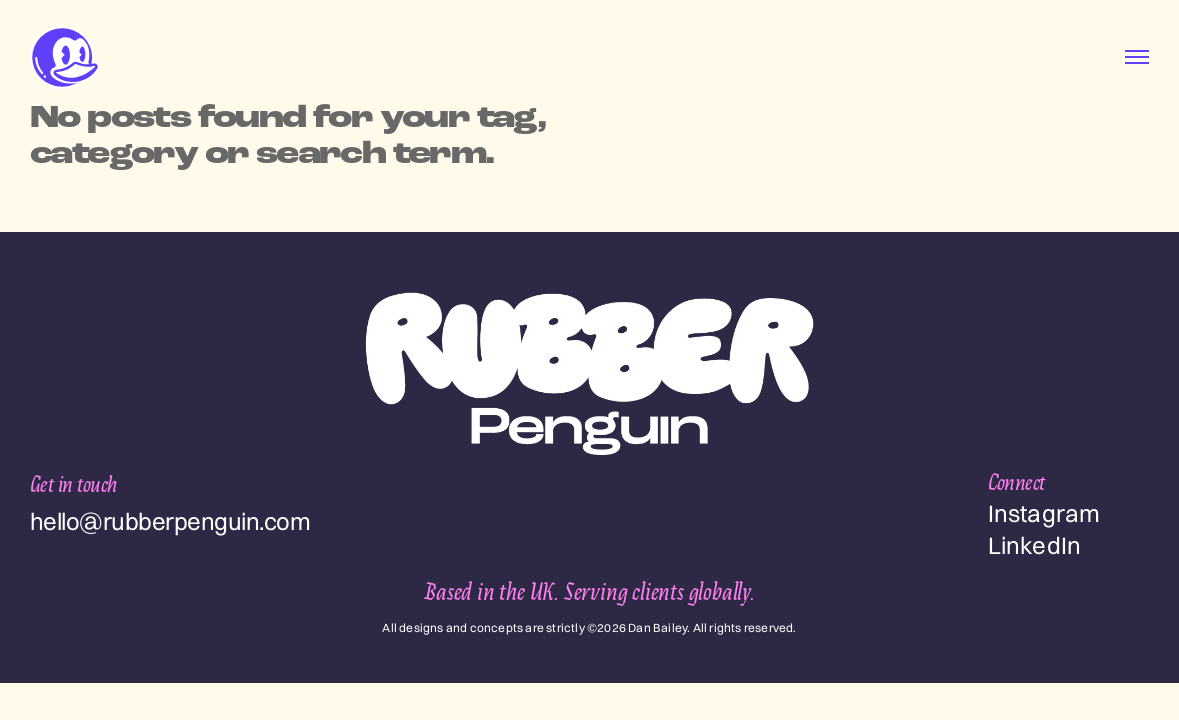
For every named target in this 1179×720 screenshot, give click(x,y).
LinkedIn (1035, 545)
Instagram (1044, 513)
